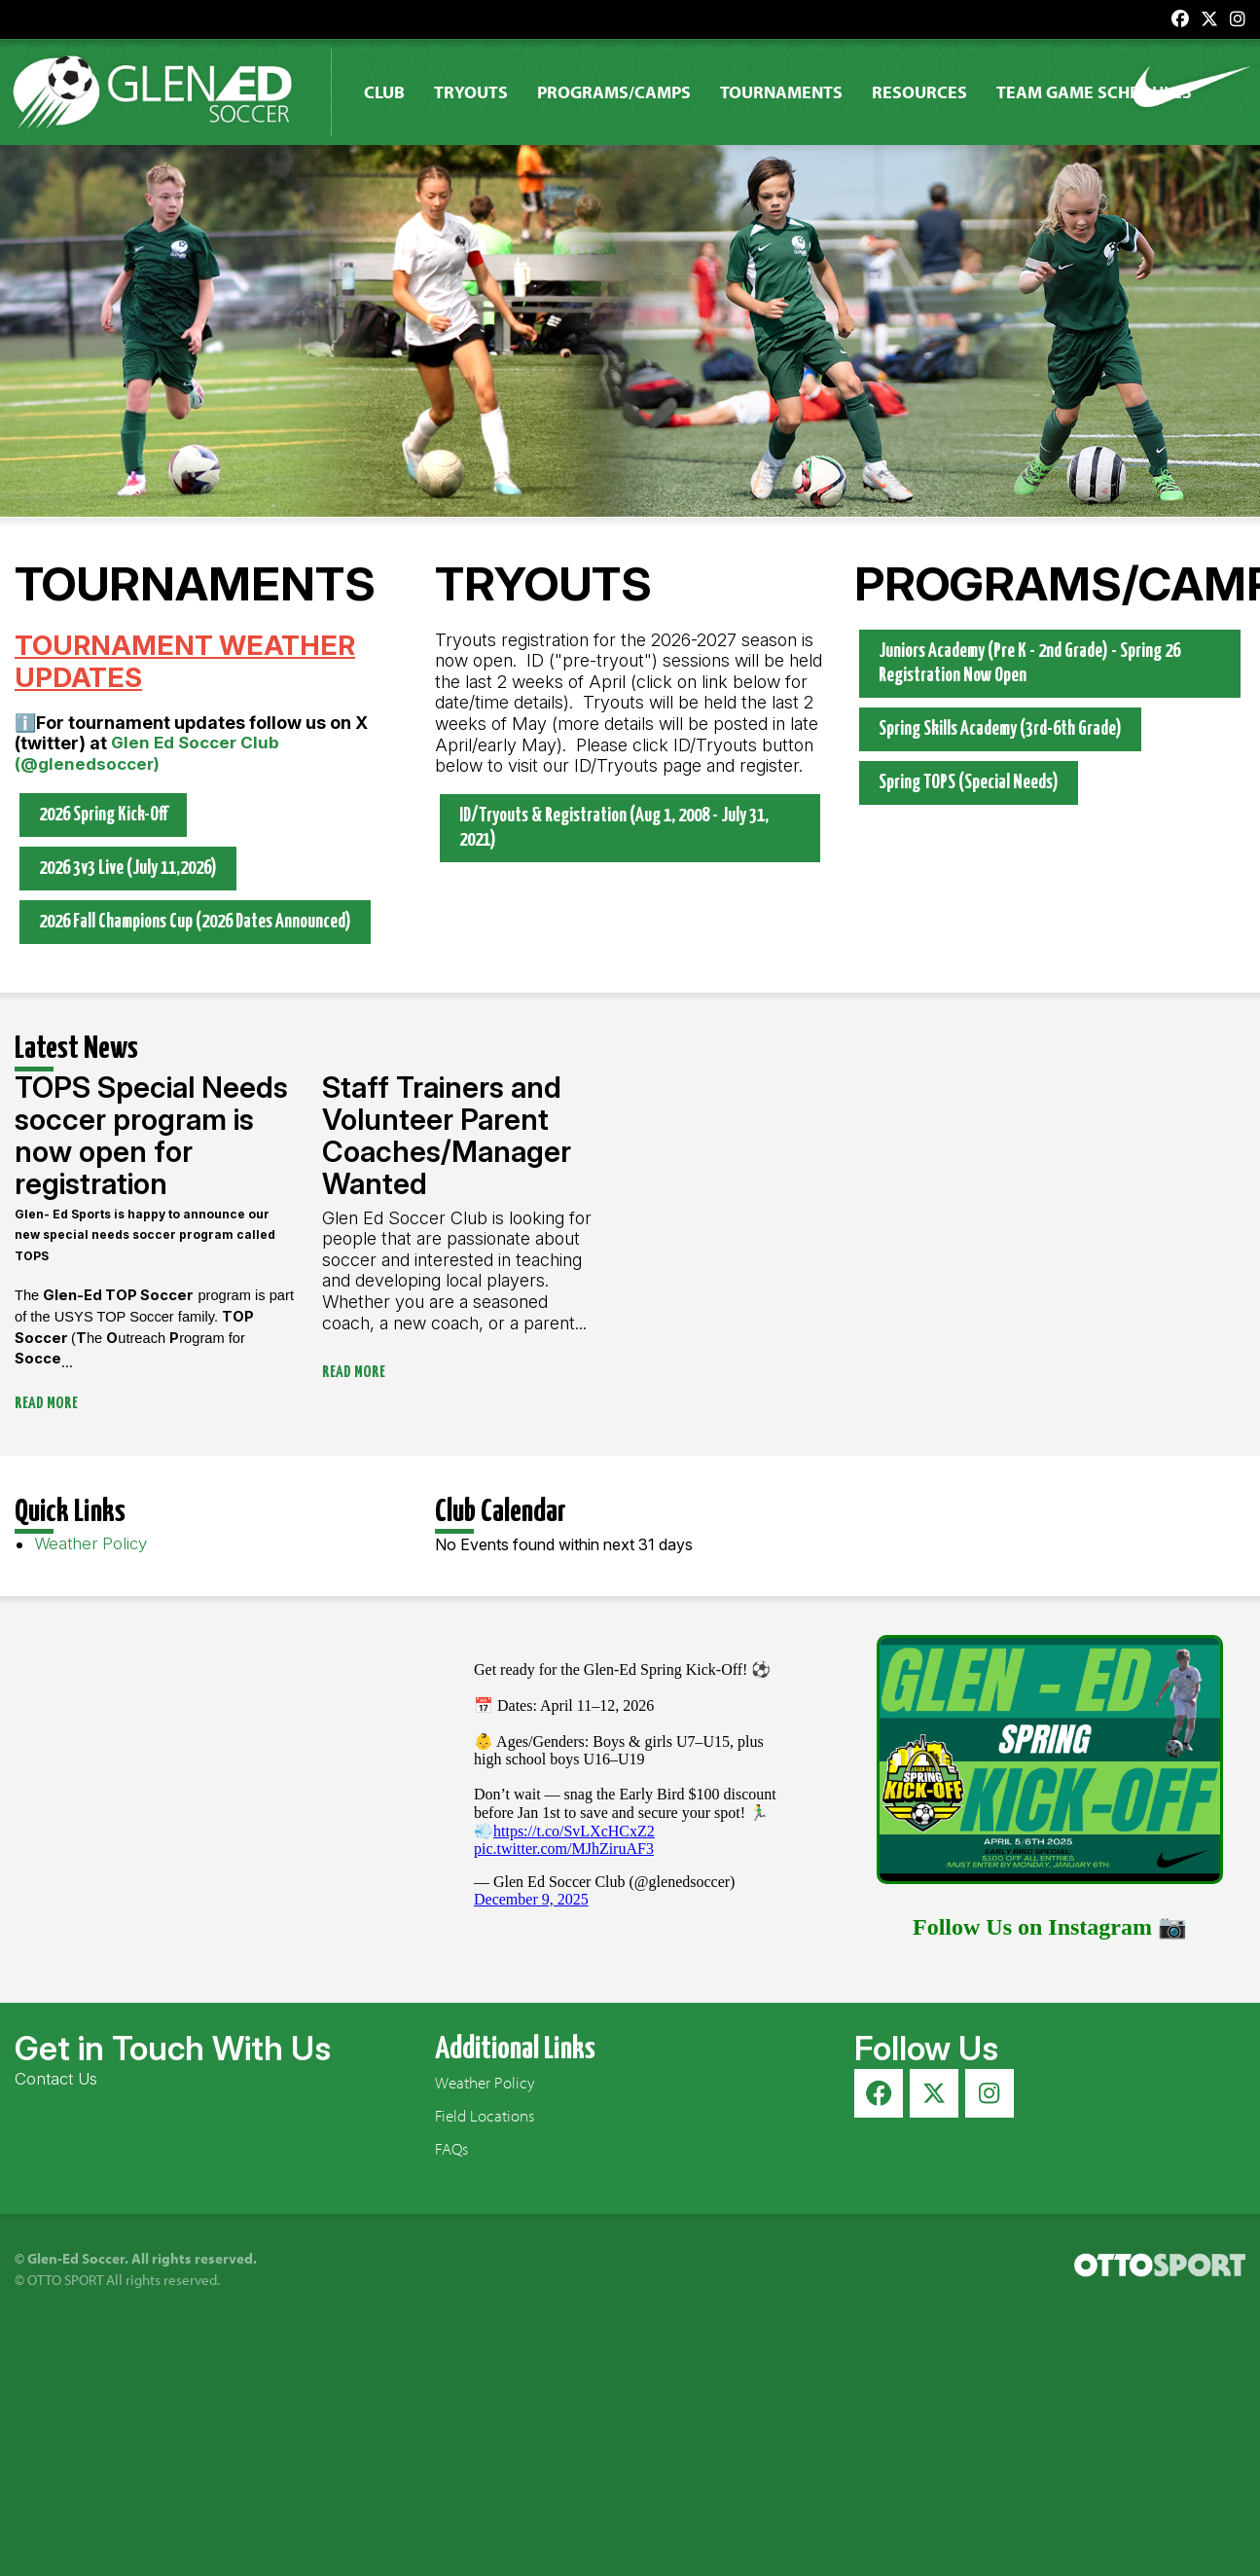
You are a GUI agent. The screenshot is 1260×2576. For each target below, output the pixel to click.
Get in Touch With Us (173, 2048)
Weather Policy (90, 1544)
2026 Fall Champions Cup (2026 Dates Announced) (195, 923)
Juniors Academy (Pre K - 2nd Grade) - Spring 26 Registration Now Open (1029, 663)
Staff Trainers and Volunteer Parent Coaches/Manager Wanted (446, 1135)
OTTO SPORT (65, 2280)
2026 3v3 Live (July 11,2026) (128, 868)
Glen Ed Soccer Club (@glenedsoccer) (147, 754)
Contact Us (56, 2078)
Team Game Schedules (1105, 92)
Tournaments (792, 92)
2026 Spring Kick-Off (103, 815)
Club (395, 92)
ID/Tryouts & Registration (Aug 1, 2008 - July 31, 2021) (614, 828)
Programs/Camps (625, 92)
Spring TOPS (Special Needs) (969, 784)
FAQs (451, 2148)
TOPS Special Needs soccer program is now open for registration (151, 1135)
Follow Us (926, 2048)
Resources (930, 92)
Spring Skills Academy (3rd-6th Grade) (1000, 730)
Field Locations (484, 2116)
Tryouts (482, 92)
